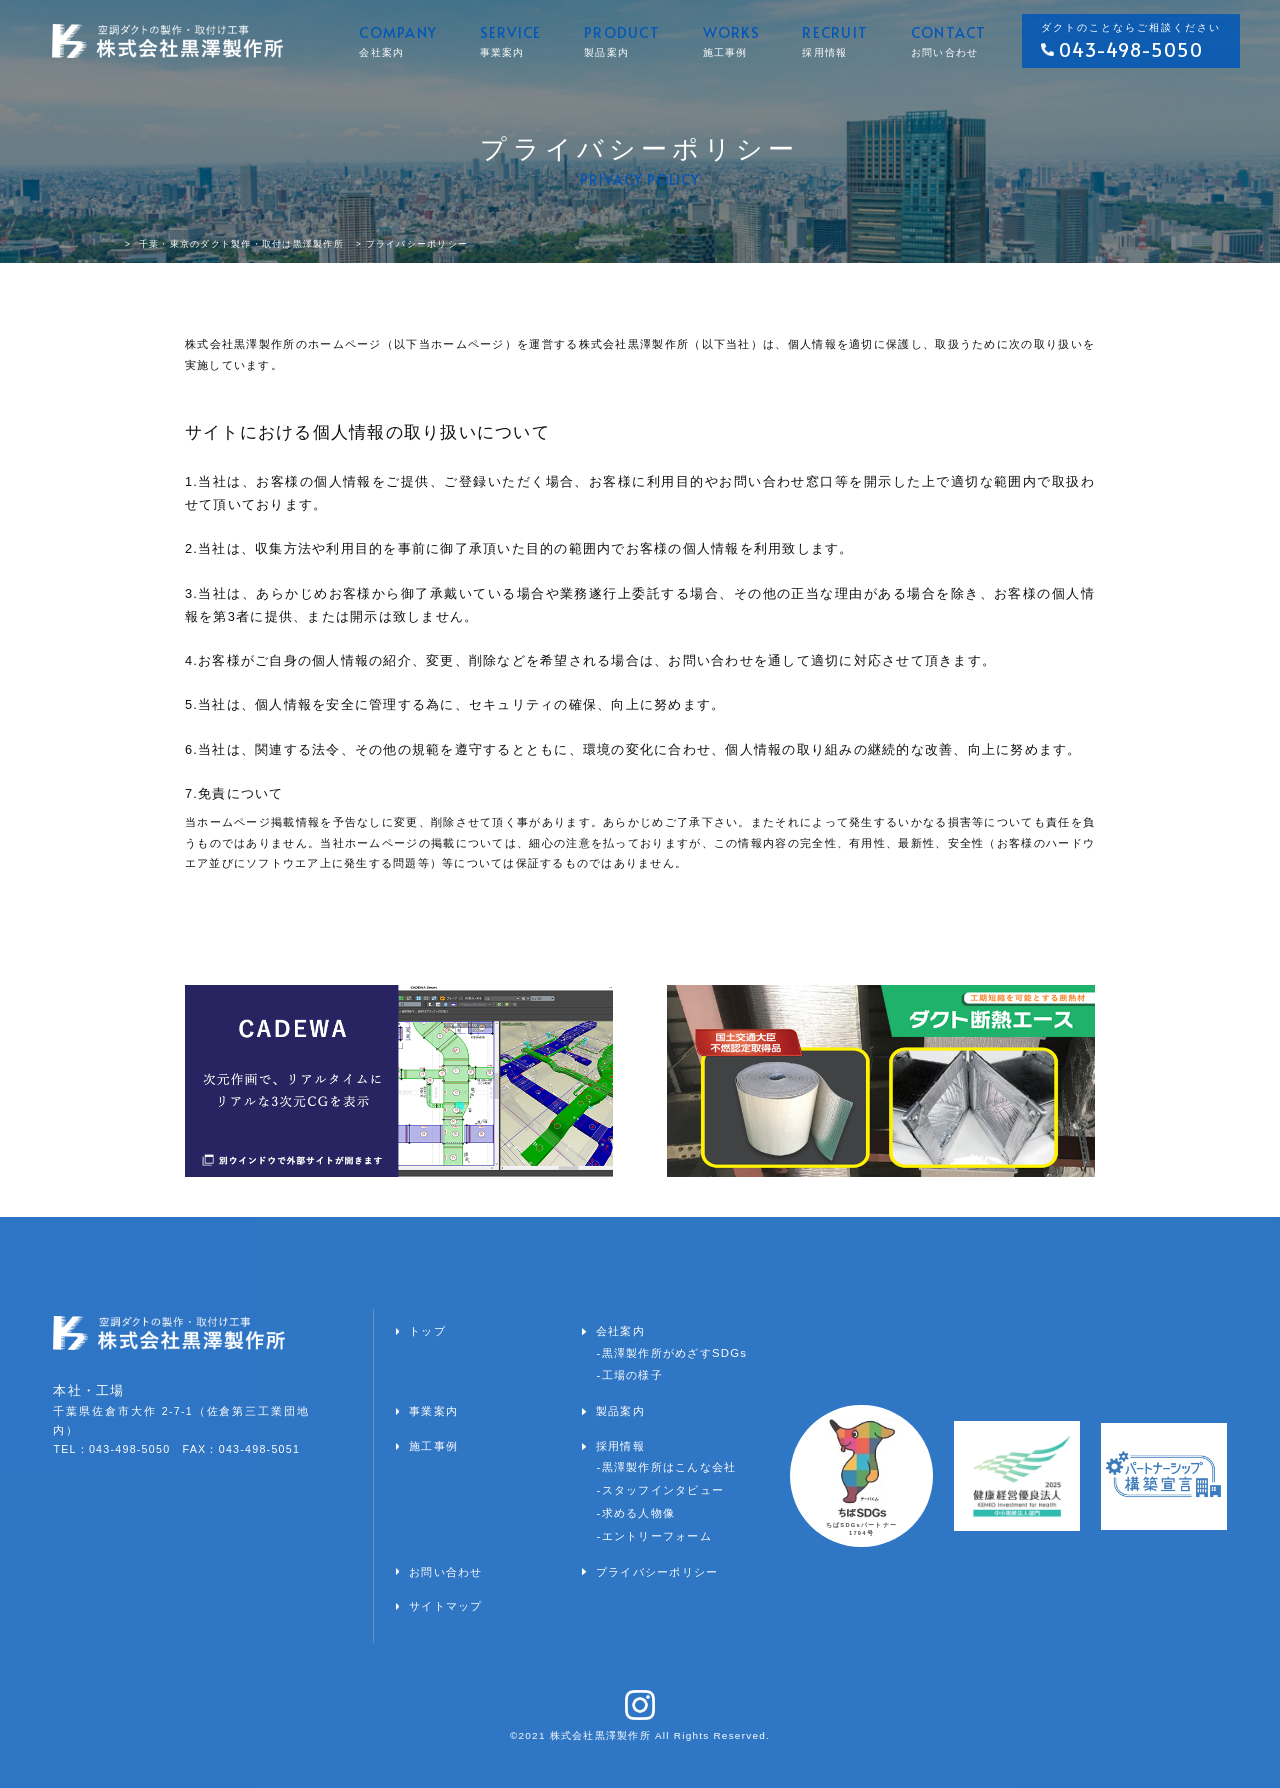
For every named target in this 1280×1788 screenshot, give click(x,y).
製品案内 (620, 1411)
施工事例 (433, 1446)
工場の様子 (632, 1375)
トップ (427, 1331)
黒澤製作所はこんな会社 (669, 1467)
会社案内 (620, 1331)
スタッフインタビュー (663, 1490)
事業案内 (433, 1411)
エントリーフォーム (657, 1536)
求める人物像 (639, 1513)
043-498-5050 (1131, 50)
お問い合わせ (446, 1572)
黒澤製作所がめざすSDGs (675, 1353)
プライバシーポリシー (657, 1572)
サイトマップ (446, 1606)
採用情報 (620, 1446)
